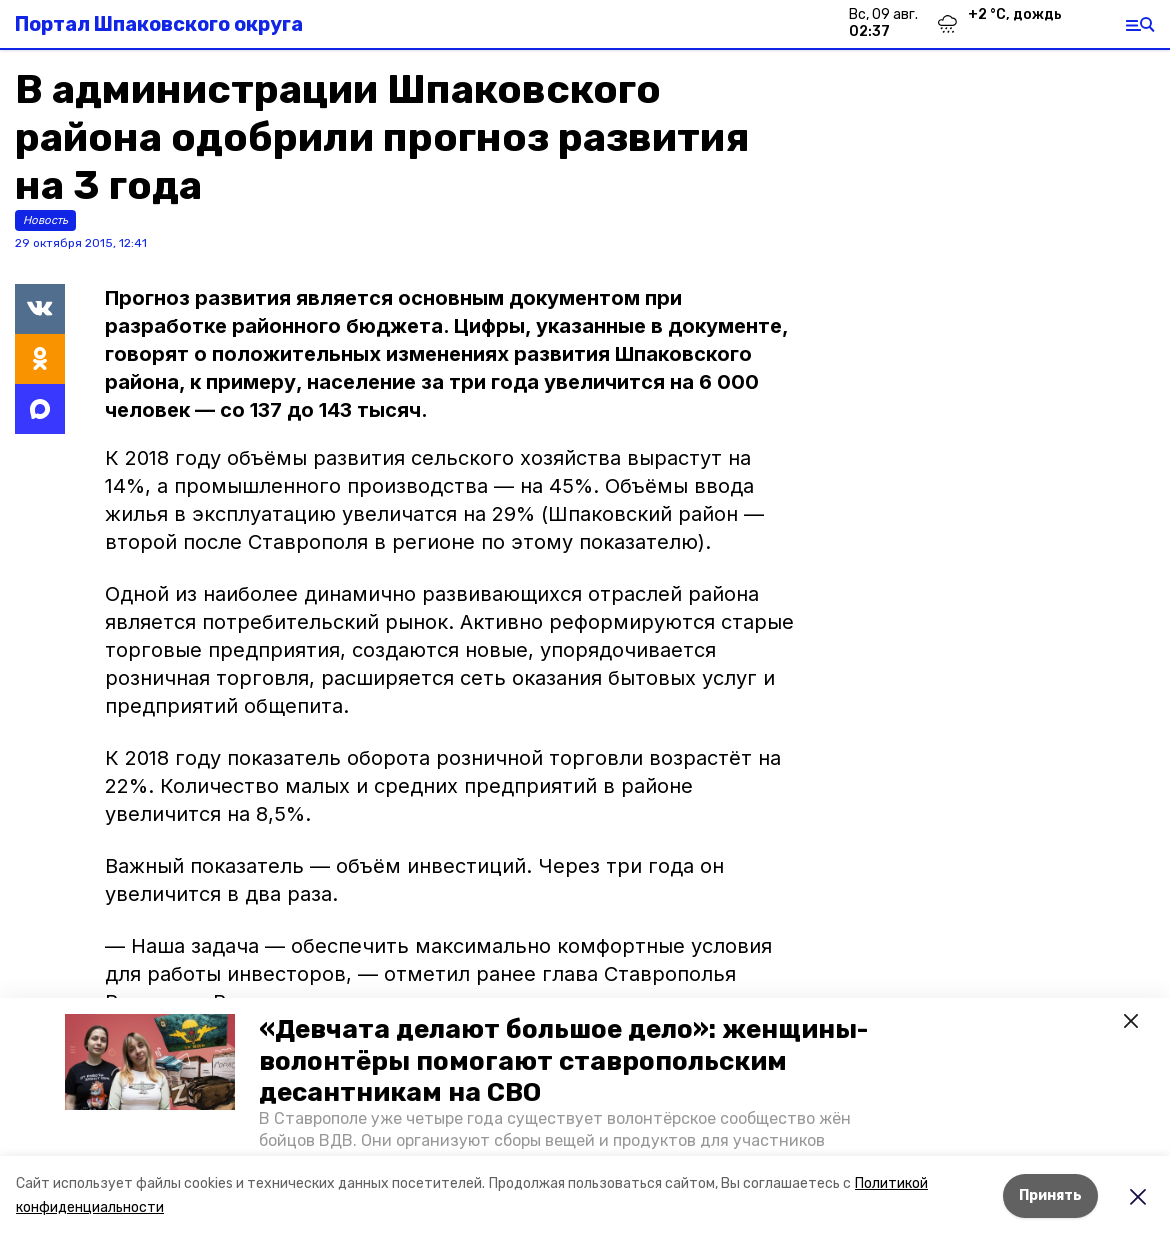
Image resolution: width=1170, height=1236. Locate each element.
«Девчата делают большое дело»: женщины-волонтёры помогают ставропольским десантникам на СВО (563, 1060)
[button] (150, 1062)
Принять (1050, 1195)
